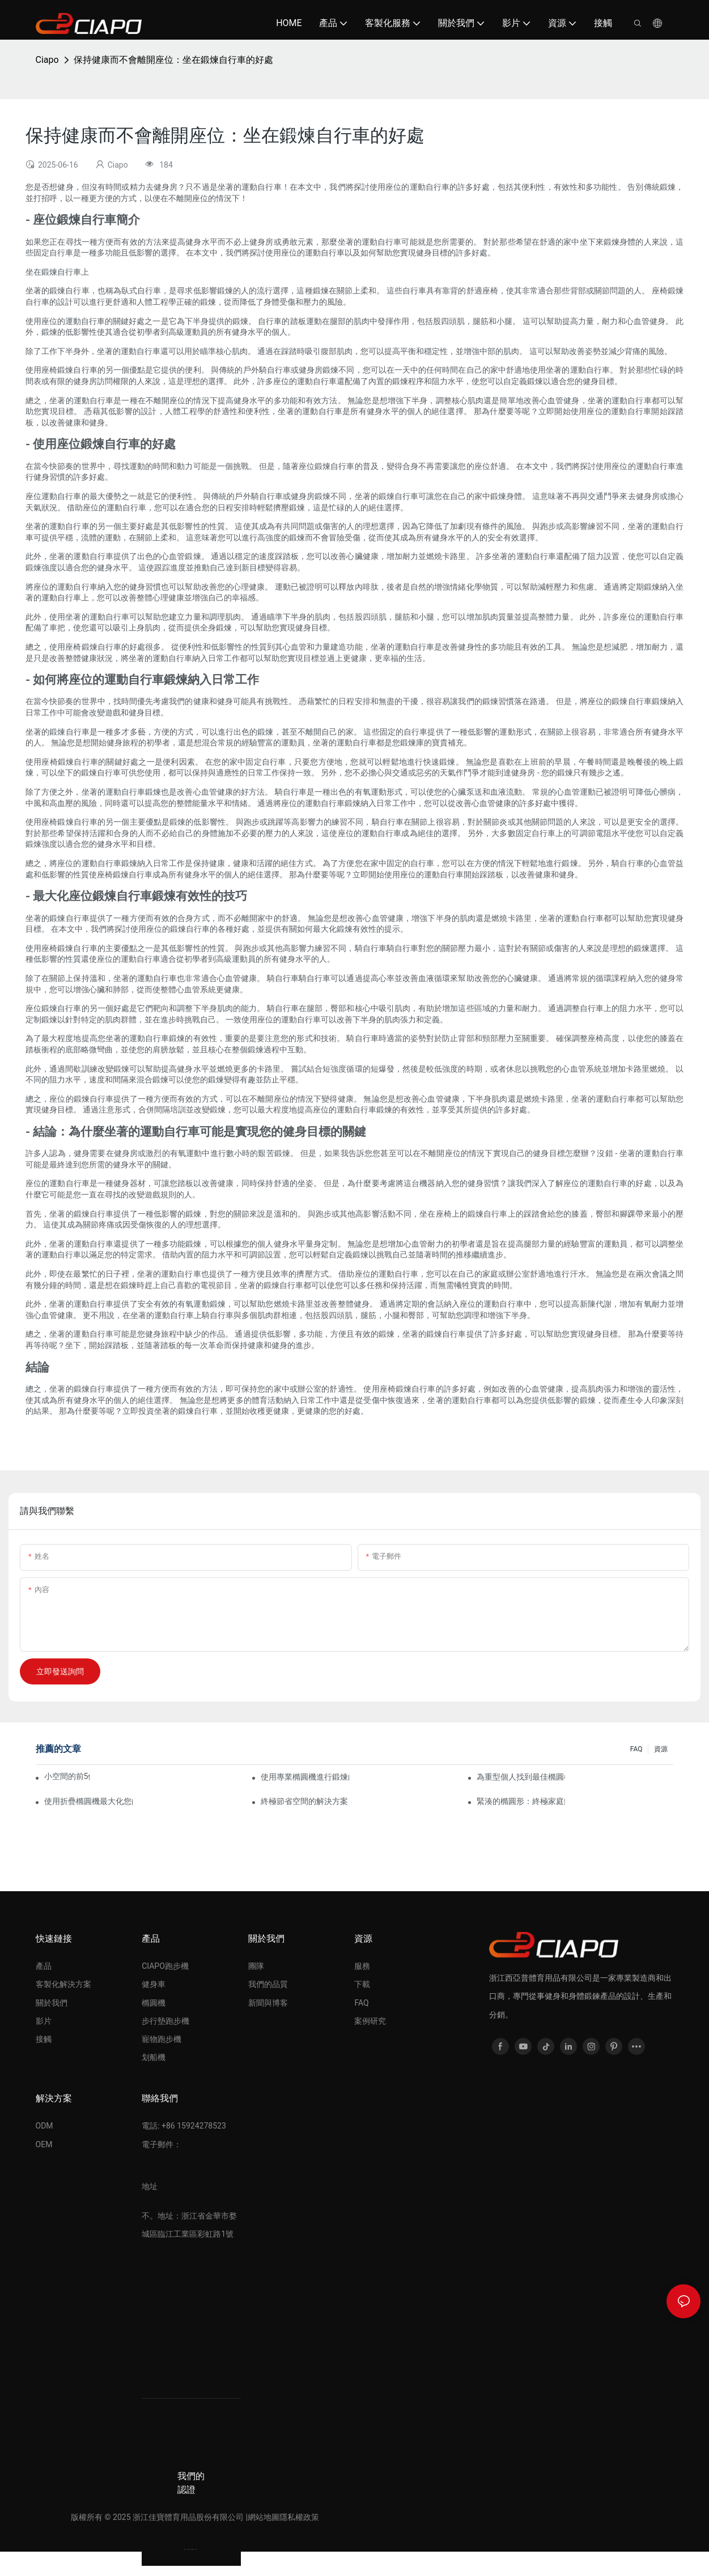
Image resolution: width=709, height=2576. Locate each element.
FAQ (636, 1749)
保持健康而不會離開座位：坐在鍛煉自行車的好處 (173, 59)
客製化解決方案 (63, 1984)
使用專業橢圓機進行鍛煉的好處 (305, 1776)
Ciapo (47, 59)
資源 (661, 1749)
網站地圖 (263, 2517)
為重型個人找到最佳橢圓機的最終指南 (521, 1776)
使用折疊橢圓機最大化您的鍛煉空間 (88, 1801)
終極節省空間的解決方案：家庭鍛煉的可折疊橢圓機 (305, 1801)
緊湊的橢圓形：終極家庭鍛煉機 (521, 1801)
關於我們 (51, 2002)
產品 (44, 1966)
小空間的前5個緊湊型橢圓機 (67, 1776)
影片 (44, 2020)
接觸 (44, 2039)
